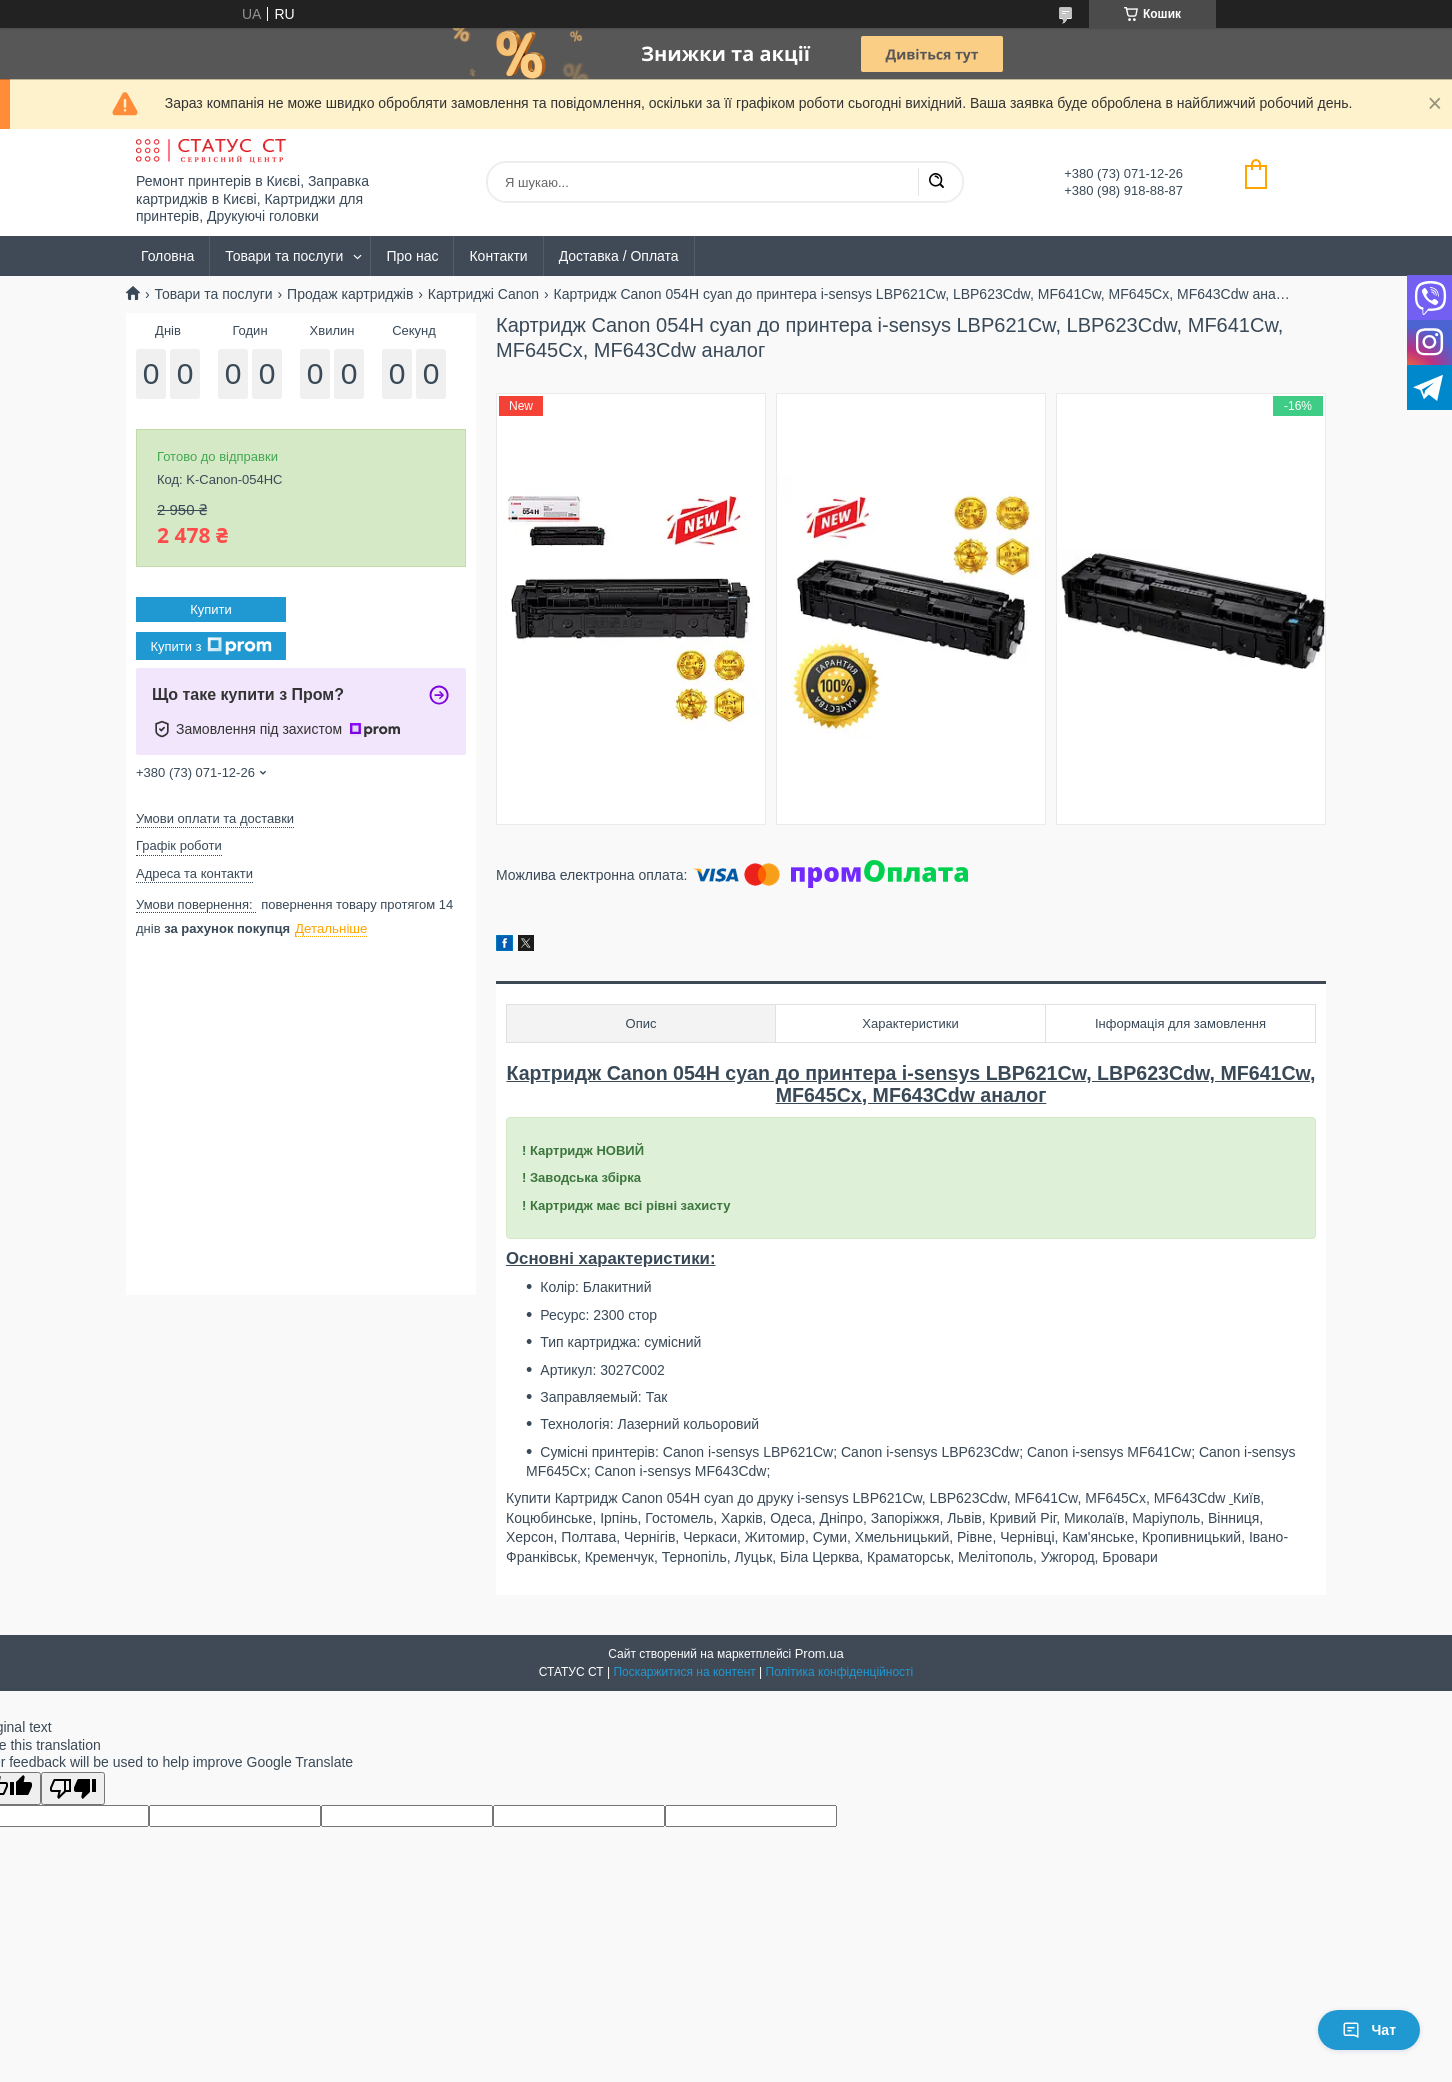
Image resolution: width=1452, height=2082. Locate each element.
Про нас (412, 256)
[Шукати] (936, 182)
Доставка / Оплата (619, 256)
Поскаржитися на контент (684, 1672)
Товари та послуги (284, 256)
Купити (211, 609)
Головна (167, 256)
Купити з (210, 646)
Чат (1369, 2030)
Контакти (498, 256)
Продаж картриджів (350, 294)
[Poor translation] (73, 1788)
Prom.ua (819, 1653)
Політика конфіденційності (840, 1672)
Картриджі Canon (483, 294)
